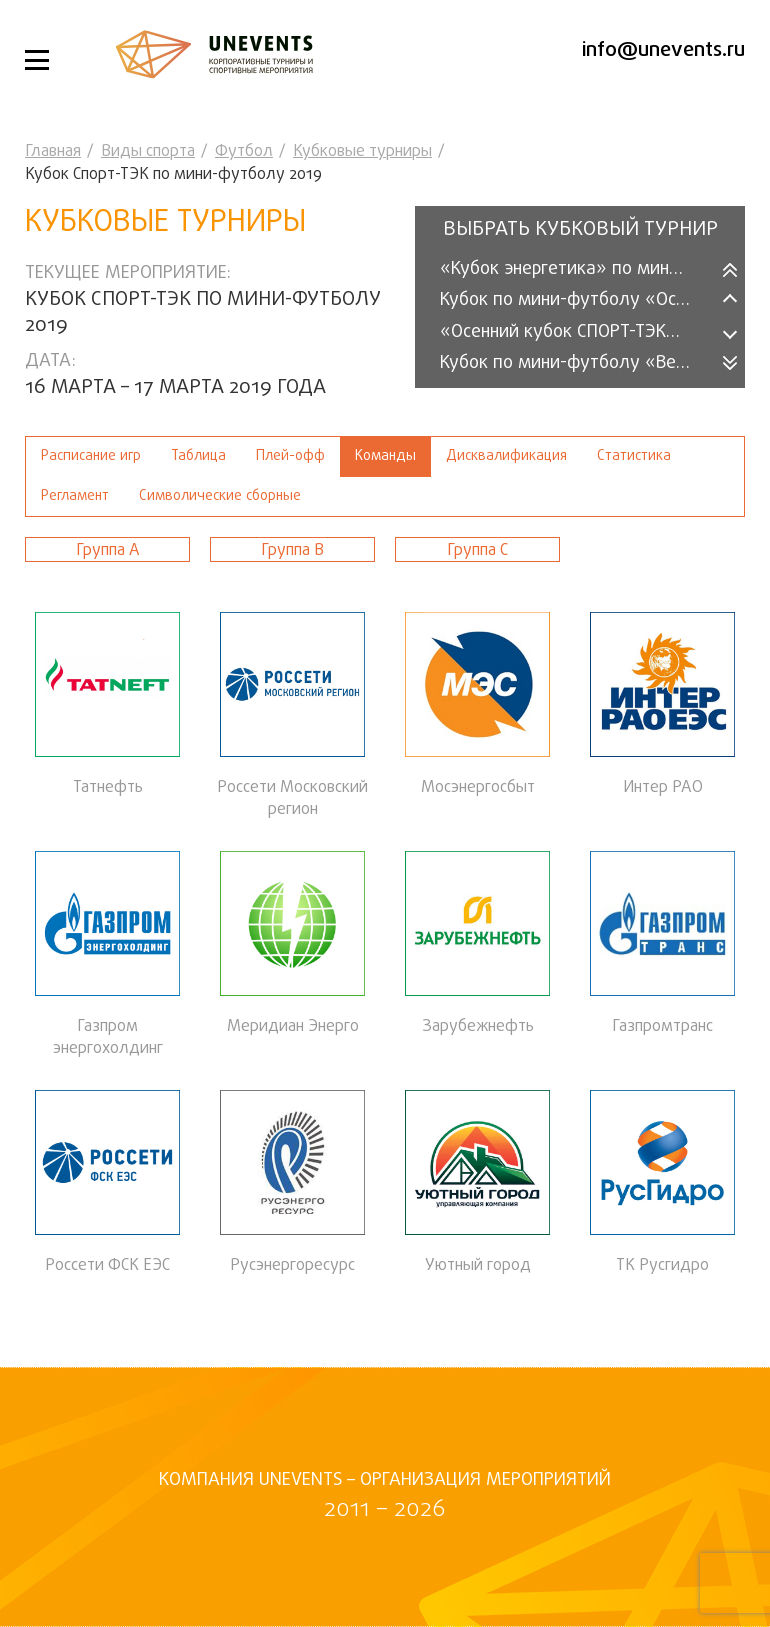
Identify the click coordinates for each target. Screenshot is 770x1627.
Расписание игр (91, 456)
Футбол (244, 152)
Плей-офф (290, 456)
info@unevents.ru (663, 50)
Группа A (108, 550)
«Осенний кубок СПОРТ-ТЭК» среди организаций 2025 (577, 332)
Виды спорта (148, 152)
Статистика (634, 456)
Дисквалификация (506, 456)
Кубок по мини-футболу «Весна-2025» (577, 363)
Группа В (292, 550)
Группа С (477, 550)
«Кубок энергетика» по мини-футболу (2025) (577, 269)
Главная (53, 152)
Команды (385, 456)
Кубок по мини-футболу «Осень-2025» (577, 300)
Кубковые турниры (362, 152)
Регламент (75, 496)
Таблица (198, 456)
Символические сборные (220, 496)
